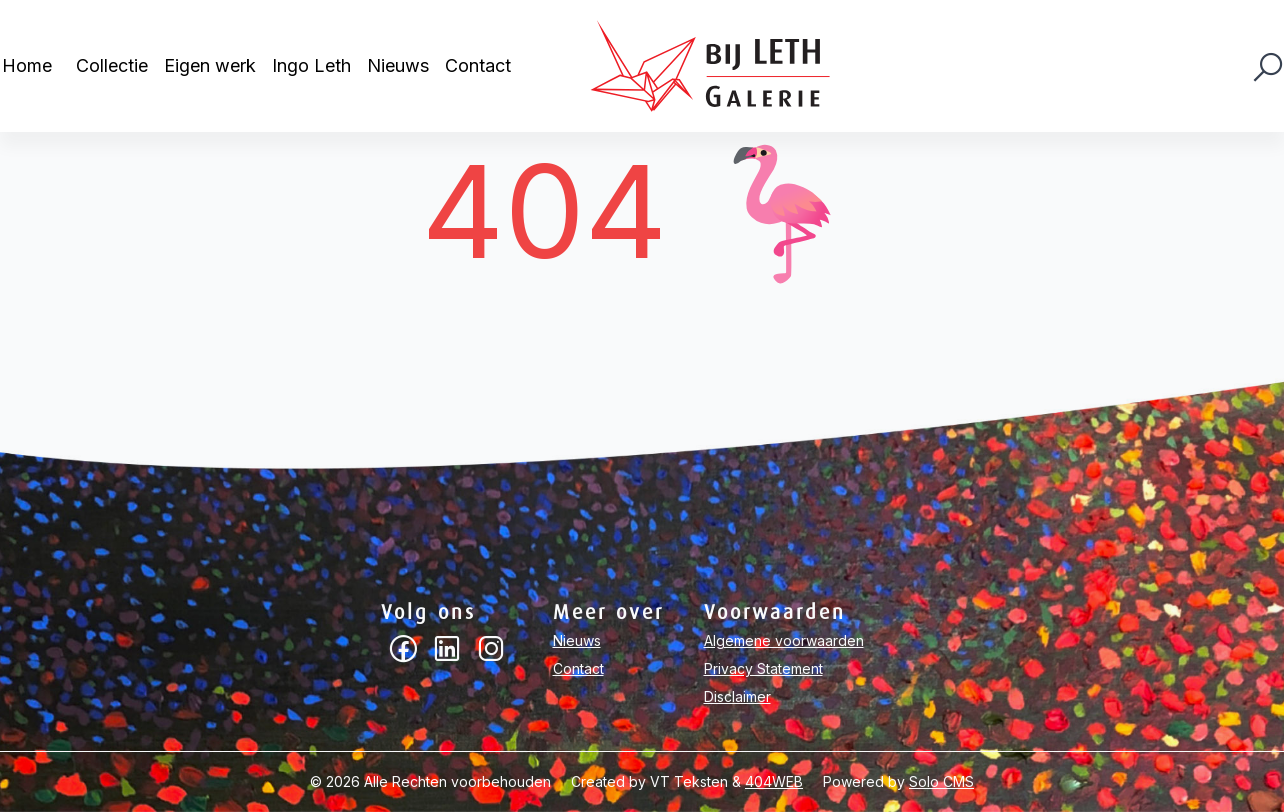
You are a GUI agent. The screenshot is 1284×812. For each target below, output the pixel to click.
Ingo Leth (311, 65)
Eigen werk (210, 65)
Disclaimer (737, 696)
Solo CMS (941, 781)
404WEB (774, 781)
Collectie (112, 65)
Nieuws (398, 65)
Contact (478, 65)
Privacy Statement (763, 668)
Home (27, 65)
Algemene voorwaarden (784, 640)
